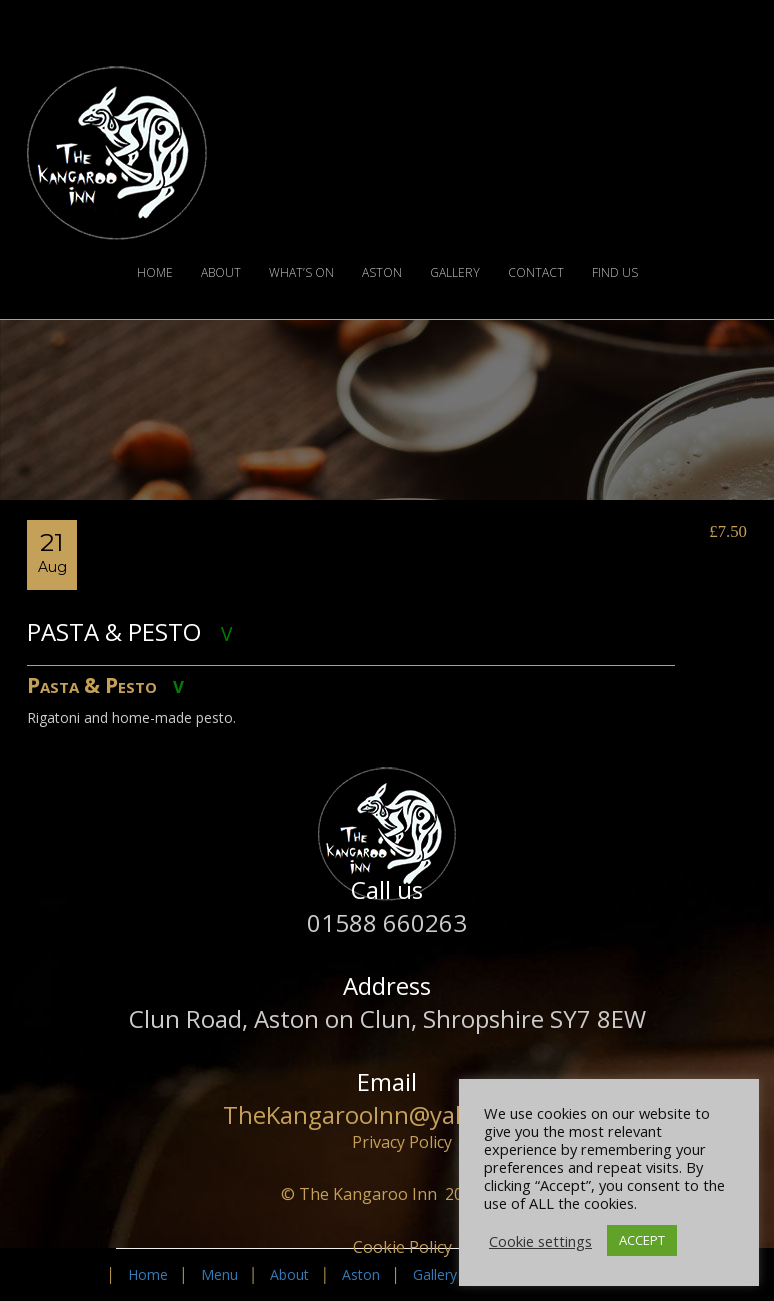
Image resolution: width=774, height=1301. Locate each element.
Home (155, 273)
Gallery (455, 273)
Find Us (615, 273)
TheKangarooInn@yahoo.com (387, 1114)
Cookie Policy (402, 1247)
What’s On (301, 273)
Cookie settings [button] (540, 1241)
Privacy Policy (402, 1142)
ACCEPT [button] (642, 1240)
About (221, 273)
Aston (382, 273)
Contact (536, 273)
